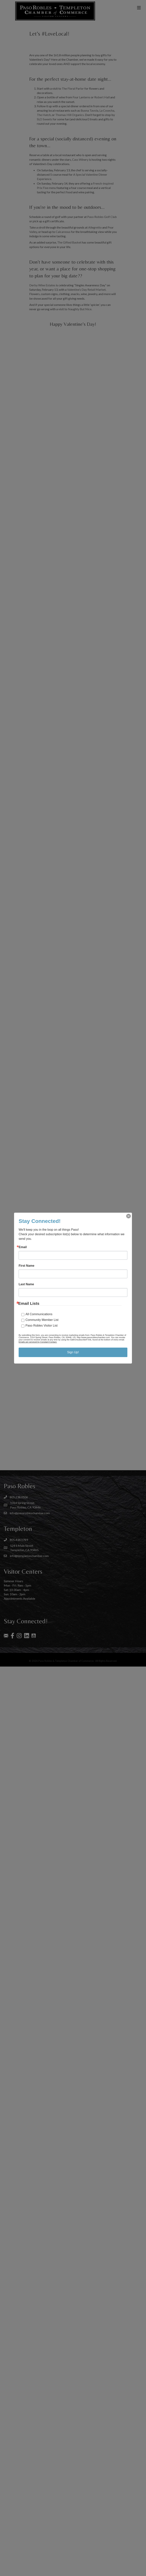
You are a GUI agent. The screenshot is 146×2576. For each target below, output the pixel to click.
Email (23, 1247)
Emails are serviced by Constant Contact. (38, 1342)
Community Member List (41, 1319)
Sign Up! (73, 1352)
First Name (26, 1265)
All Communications (38, 1314)
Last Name (26, 1284)
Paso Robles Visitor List (41, 1325)
